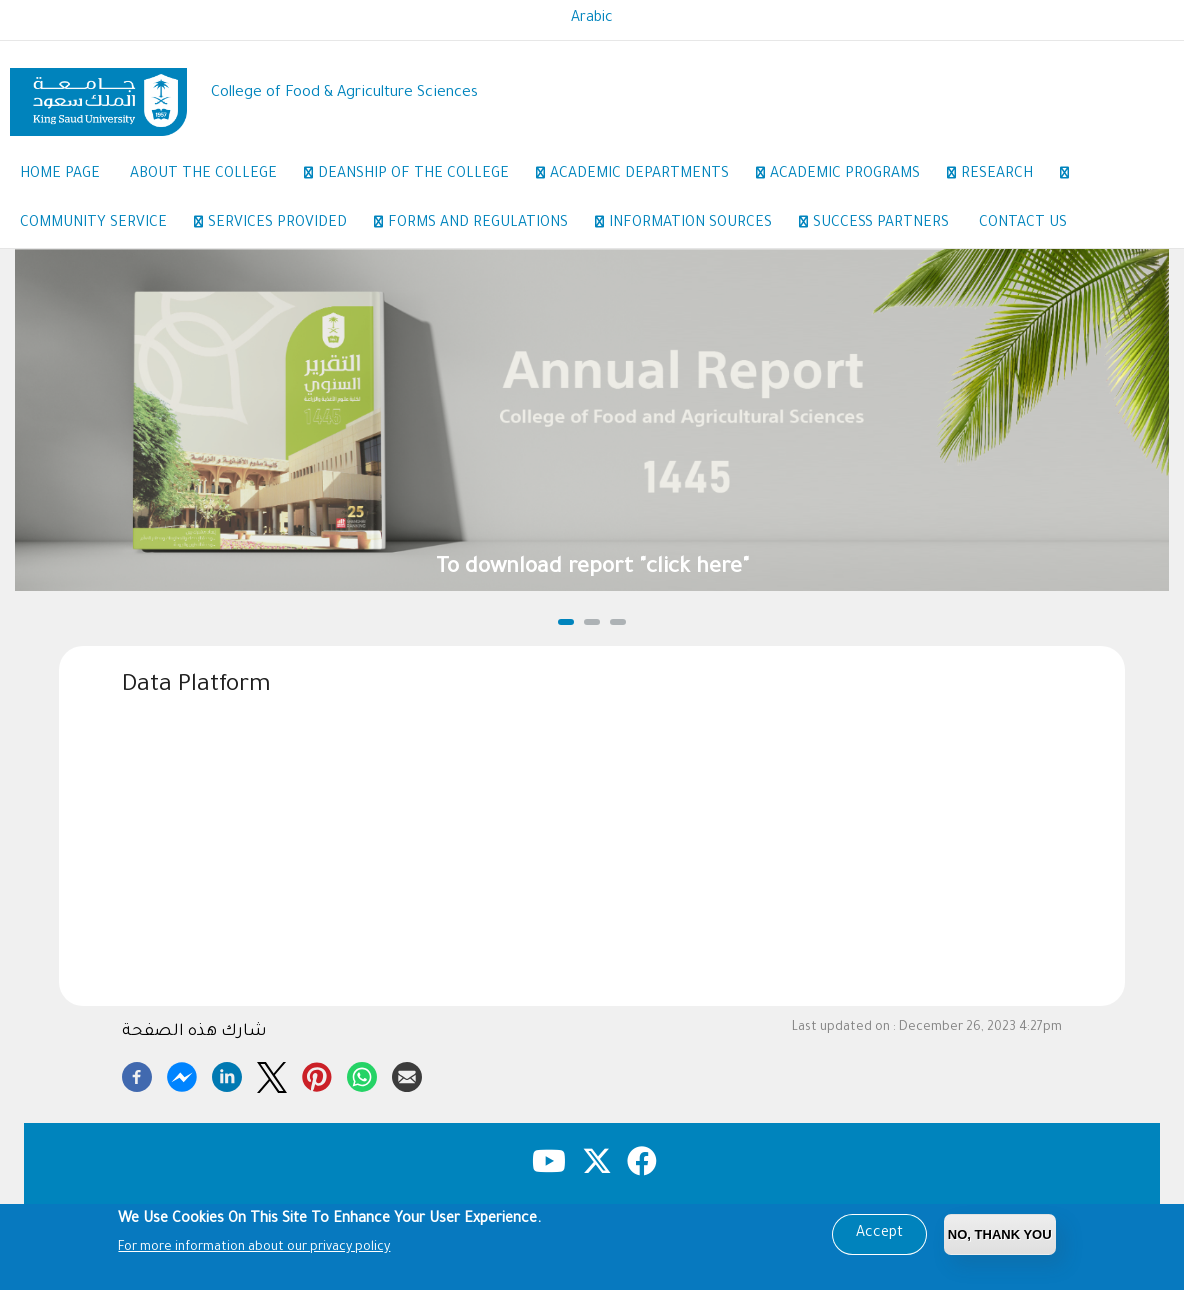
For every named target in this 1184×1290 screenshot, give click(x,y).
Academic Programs (855, 176)
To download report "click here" (592, 568)
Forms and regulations (488, 225)
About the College (214, 176)
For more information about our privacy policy (254, 1248)
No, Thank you (1000, 1234)
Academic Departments (650, 176)
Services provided (288, 225)
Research (1007, 176)
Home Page (60, 175)
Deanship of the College (424, 176)
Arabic (592, 19)
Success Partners (881, 224)
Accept (879, 1234)
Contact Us (1023, 224)
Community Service (104, 225)
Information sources (701, 225)
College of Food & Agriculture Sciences (344, 93)
